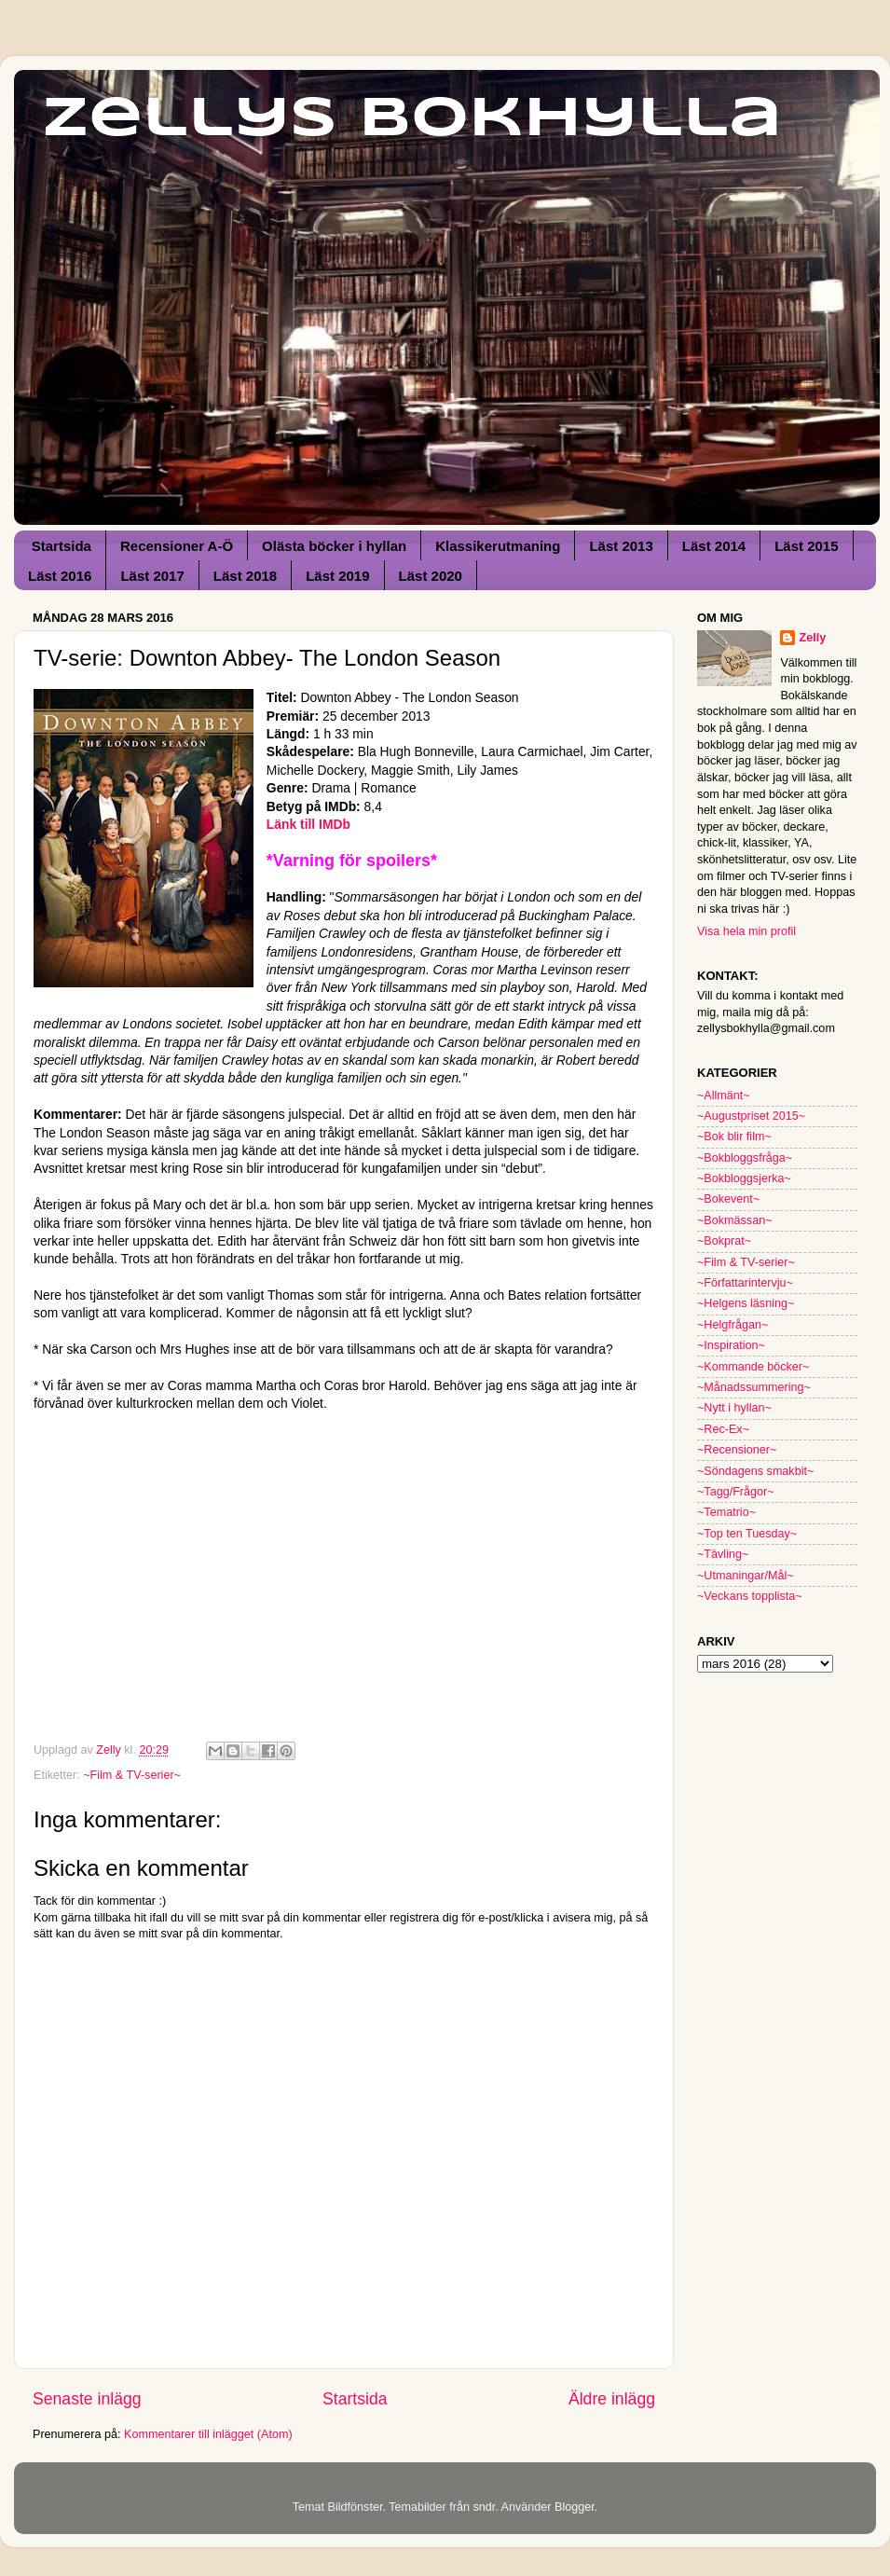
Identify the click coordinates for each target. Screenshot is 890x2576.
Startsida (61, 546)
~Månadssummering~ (754, 1387)
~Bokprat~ (724, 1240)
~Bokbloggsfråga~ (744, 1157)
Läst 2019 (337, 576)
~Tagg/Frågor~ (735, 1491)
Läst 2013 (620, 546)
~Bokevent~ (728, 1198)
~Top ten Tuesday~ (747, 1533)
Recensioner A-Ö (176, 546)
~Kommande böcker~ (753, 1366)
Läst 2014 (714, 546)
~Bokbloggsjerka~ (744, 1178)
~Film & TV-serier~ (132, 1775)
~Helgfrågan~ (732, 1324)
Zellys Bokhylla (412, 119)
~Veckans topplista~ (749, 1596)
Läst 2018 (245, 576)
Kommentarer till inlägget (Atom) (208, 2434)
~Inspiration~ (731, 1345)
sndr (483, 2507)
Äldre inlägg (611, 2399)
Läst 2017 (152, 576)
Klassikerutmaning (497, 546)
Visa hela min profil (746, 931)
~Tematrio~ (726, 1512)
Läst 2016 (59, 576)
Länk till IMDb (308, 824)
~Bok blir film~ (734, 1136)
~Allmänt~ (723, 1095)
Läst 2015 (806, 546)
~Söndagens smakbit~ (755, 1471)
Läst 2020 (430, 576)
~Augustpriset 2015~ (751, 1116)
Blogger (575, 2507)
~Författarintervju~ (745, 1282)
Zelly (812, 637)
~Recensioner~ (736, 1449)
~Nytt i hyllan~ (734, 1407)
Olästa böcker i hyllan (334, 546)
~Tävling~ (722, 1554)
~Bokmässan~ (735, 1220)
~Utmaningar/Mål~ (745, 1575)
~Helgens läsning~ (745, 1303)
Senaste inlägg (87, 2399)
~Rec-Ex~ (723, 1429)
